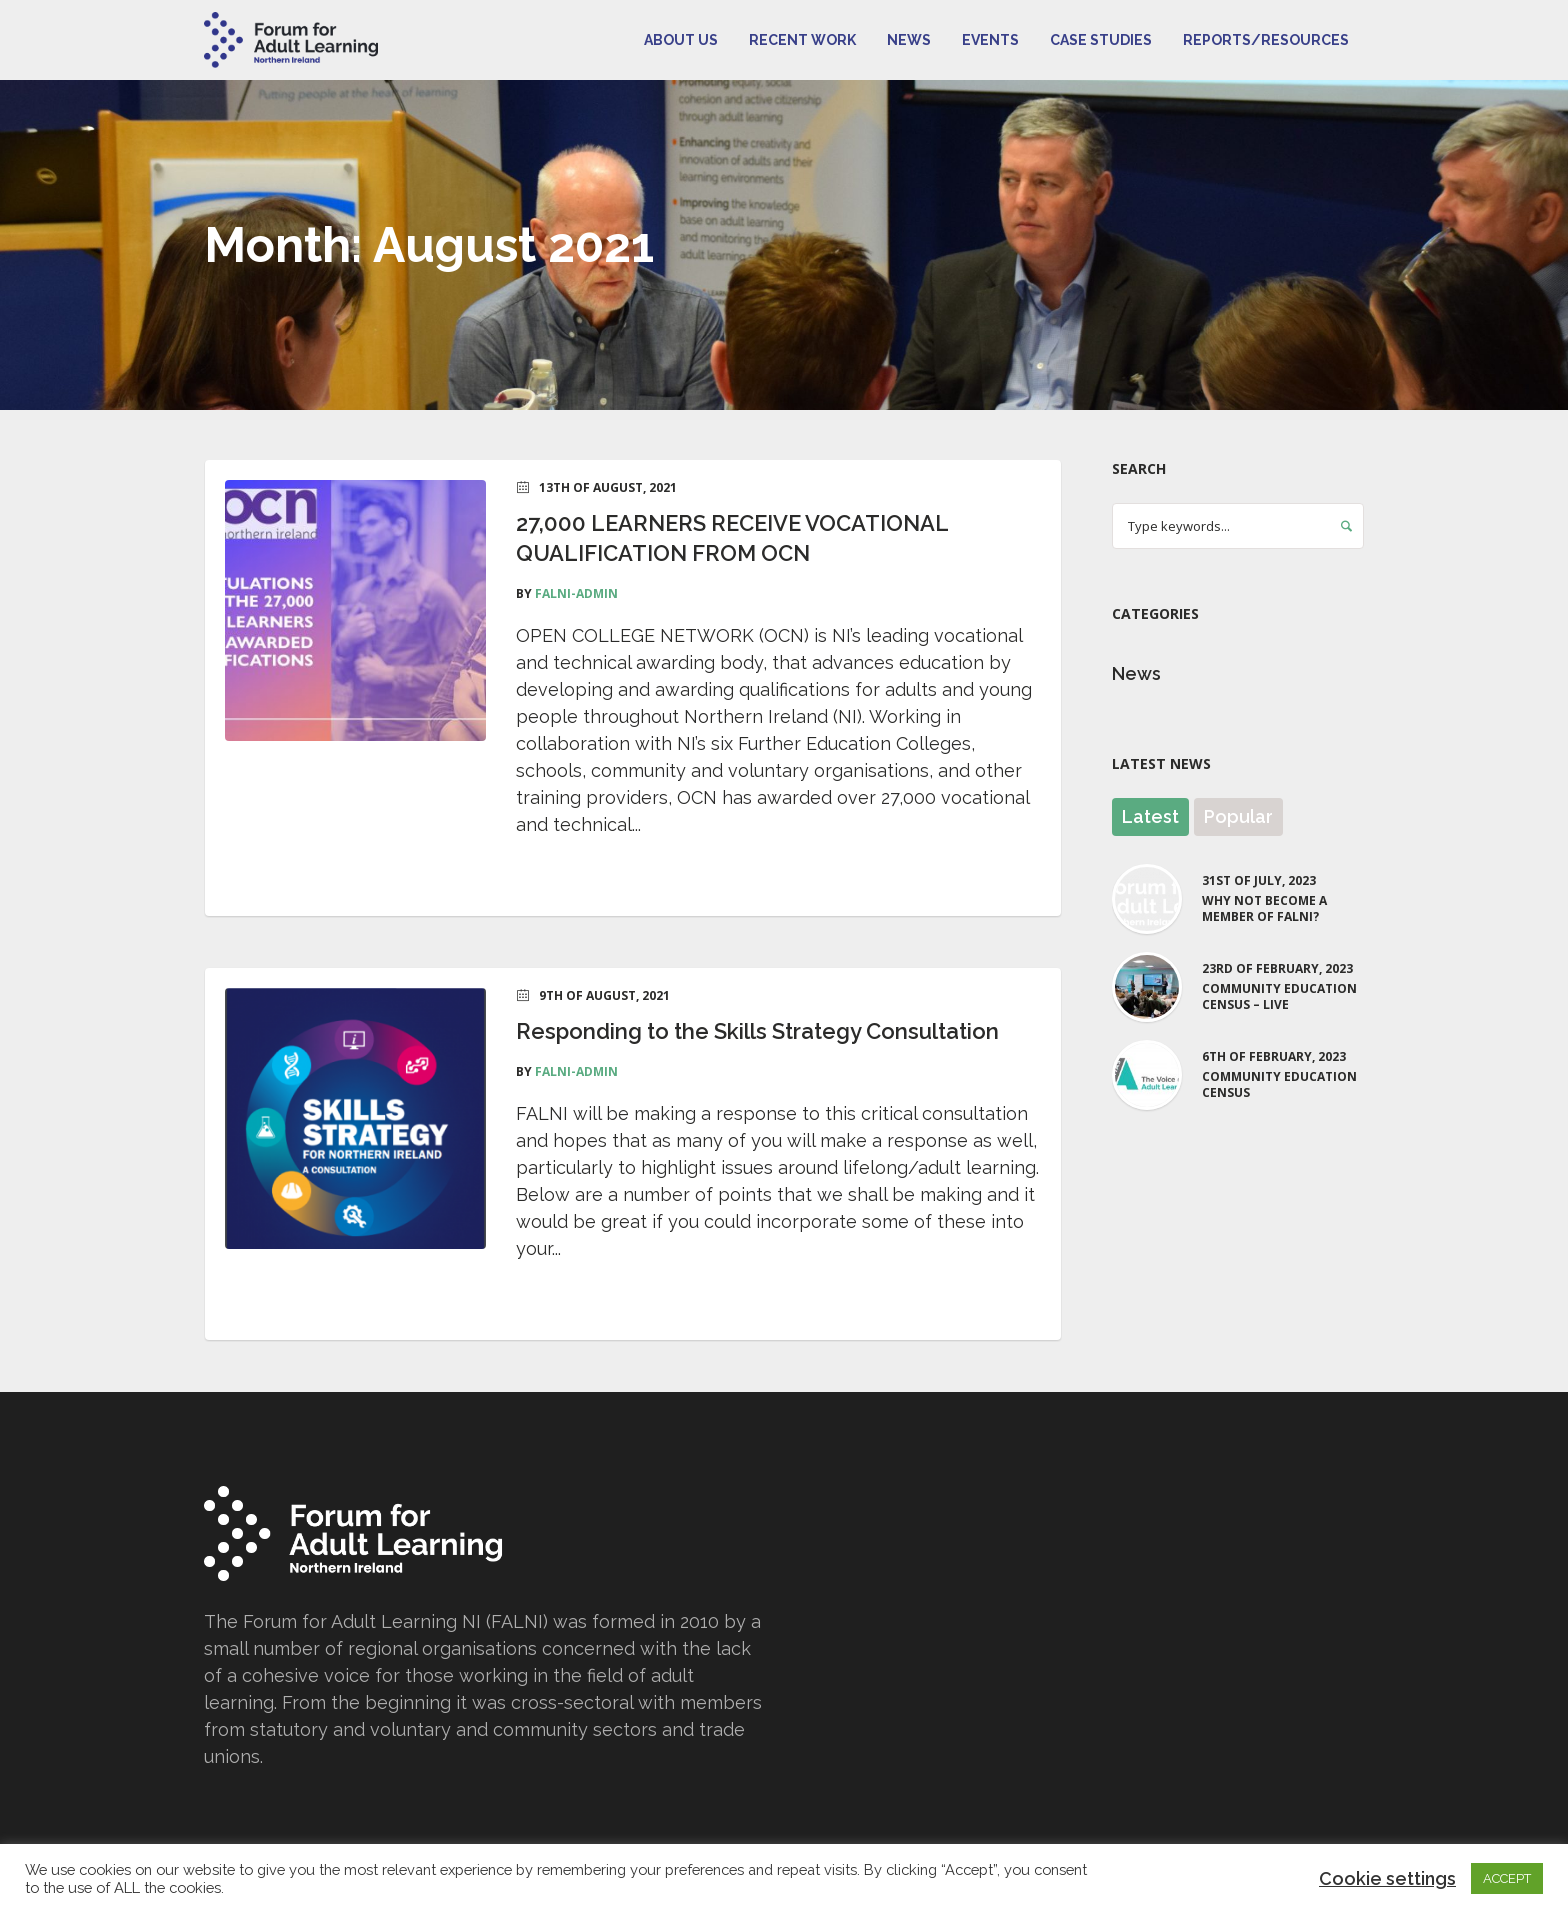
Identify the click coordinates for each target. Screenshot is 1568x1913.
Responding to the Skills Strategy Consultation (757, 1031)
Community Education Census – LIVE (1279, 997)
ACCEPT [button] (1507, 1878)
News (1136, 673)
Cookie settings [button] (1387, 1878)
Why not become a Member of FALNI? (1264, 909)
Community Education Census (1279, 1085)
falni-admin (576, 593)
